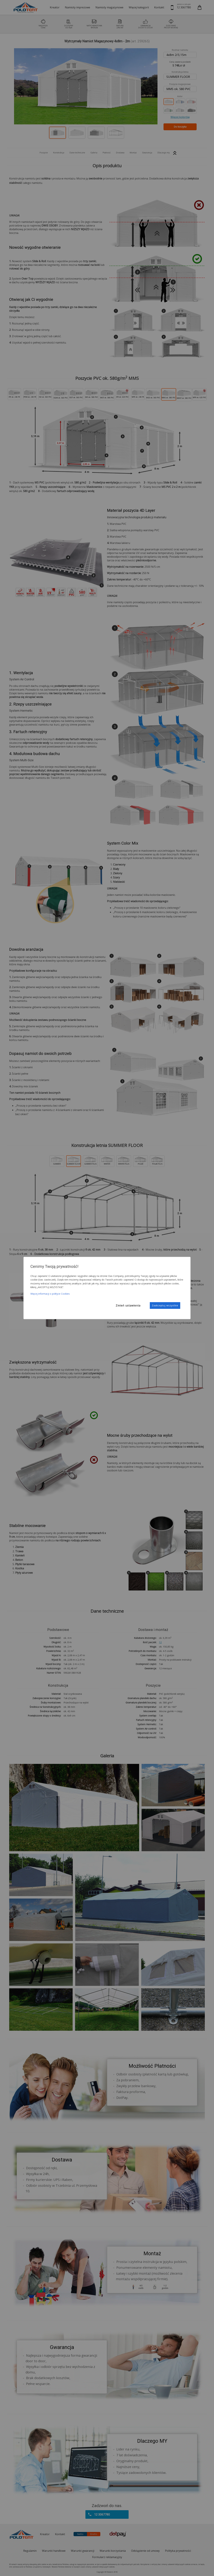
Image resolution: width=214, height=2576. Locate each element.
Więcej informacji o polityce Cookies (50, 1293)
